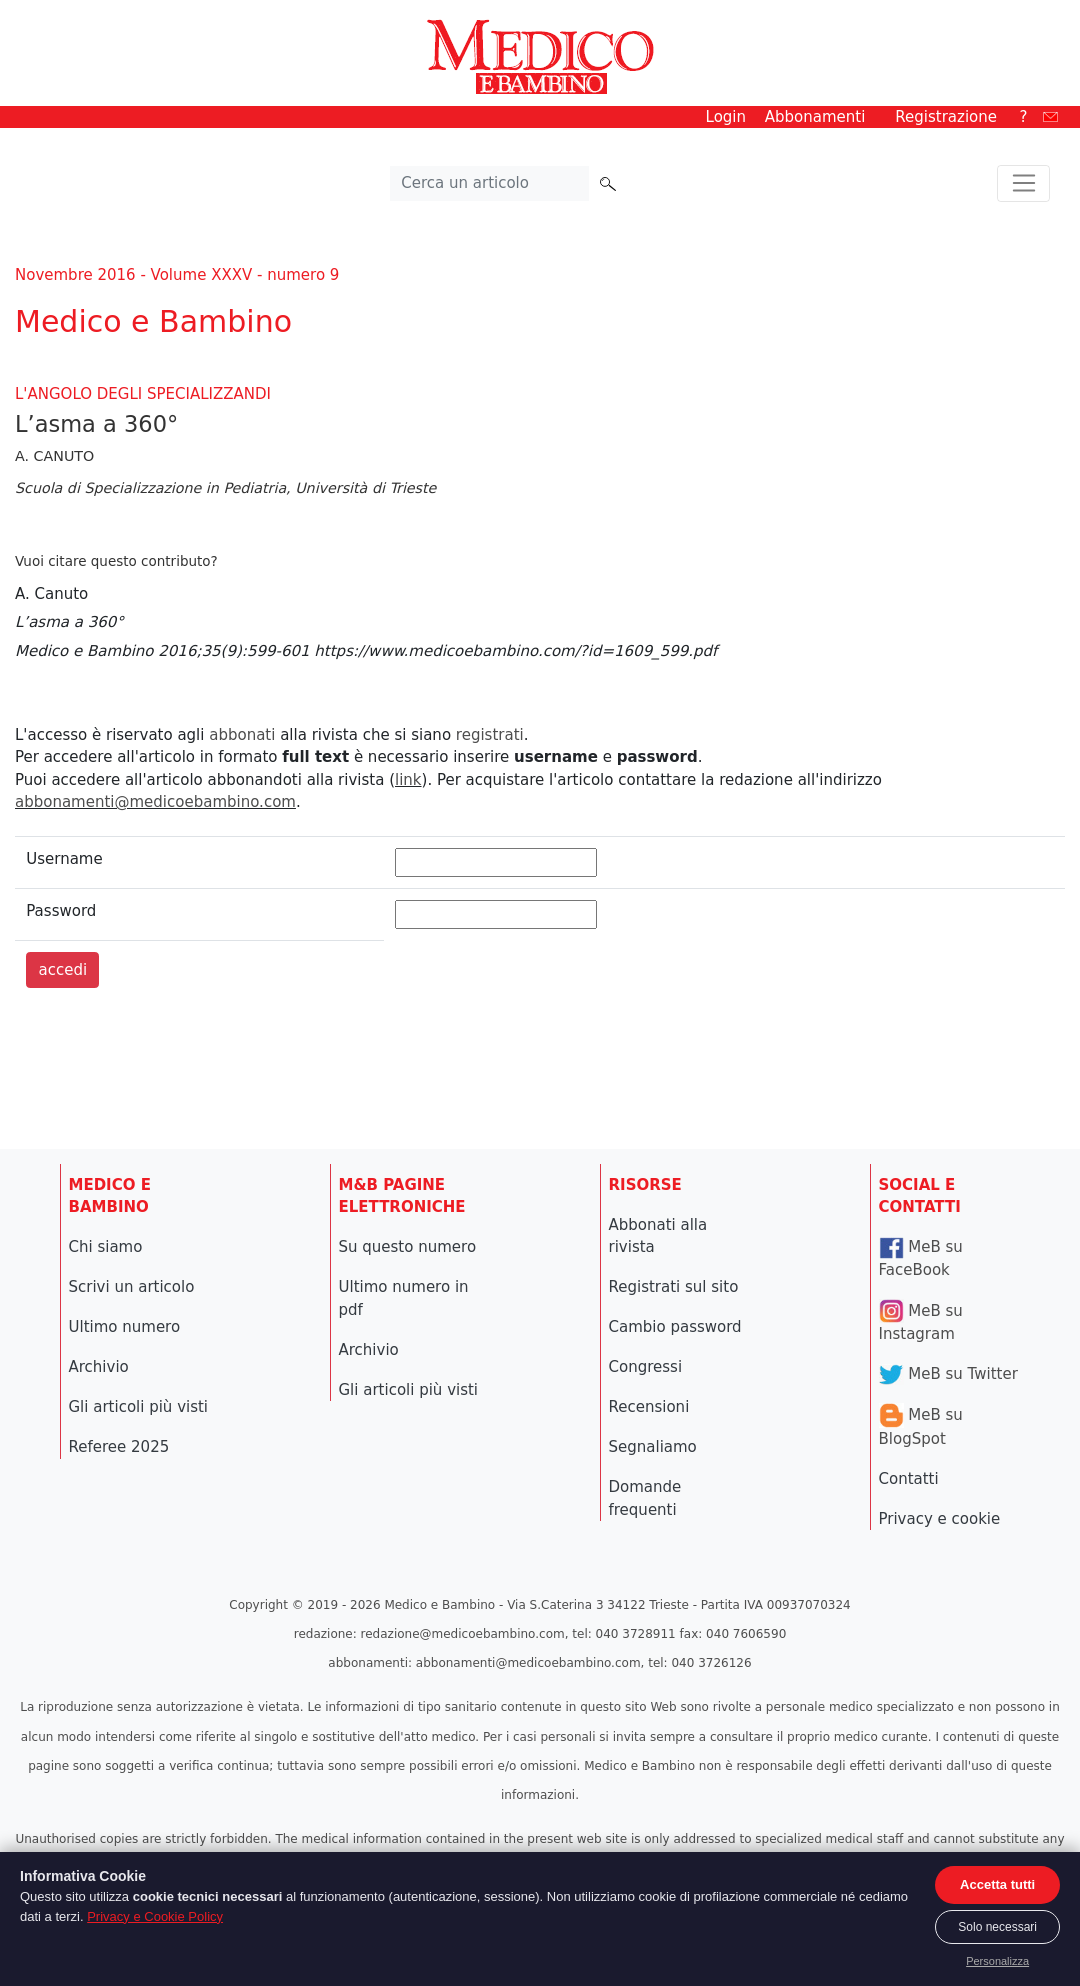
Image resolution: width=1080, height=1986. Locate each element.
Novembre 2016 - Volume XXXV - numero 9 (177, 275)
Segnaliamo (653, 1447)
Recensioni (649, 1407)
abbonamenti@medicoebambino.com (155, 802)
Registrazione (946, 117)
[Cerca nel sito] (490, 184)
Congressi (646, 1367)
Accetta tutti (997, 1884)
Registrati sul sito (674, 1287)
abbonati (242, 735)
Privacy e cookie (940, 1519)
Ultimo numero (125, 1327)
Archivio (99, 1367)
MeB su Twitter (948, 1374)
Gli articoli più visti (139, 1407)
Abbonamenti (815, 117)
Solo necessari (997, 1927)
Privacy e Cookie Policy (155, 1916)
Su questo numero (408, 1247)
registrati (490, 735)
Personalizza (997, 1961)
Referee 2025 (119, 1447)
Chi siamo (106, 1247)
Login (726, 117)
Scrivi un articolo (132, 1287)
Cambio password (675, 1327)
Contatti (909, 1479)
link (408, 780)
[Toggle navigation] (1023, 184)
